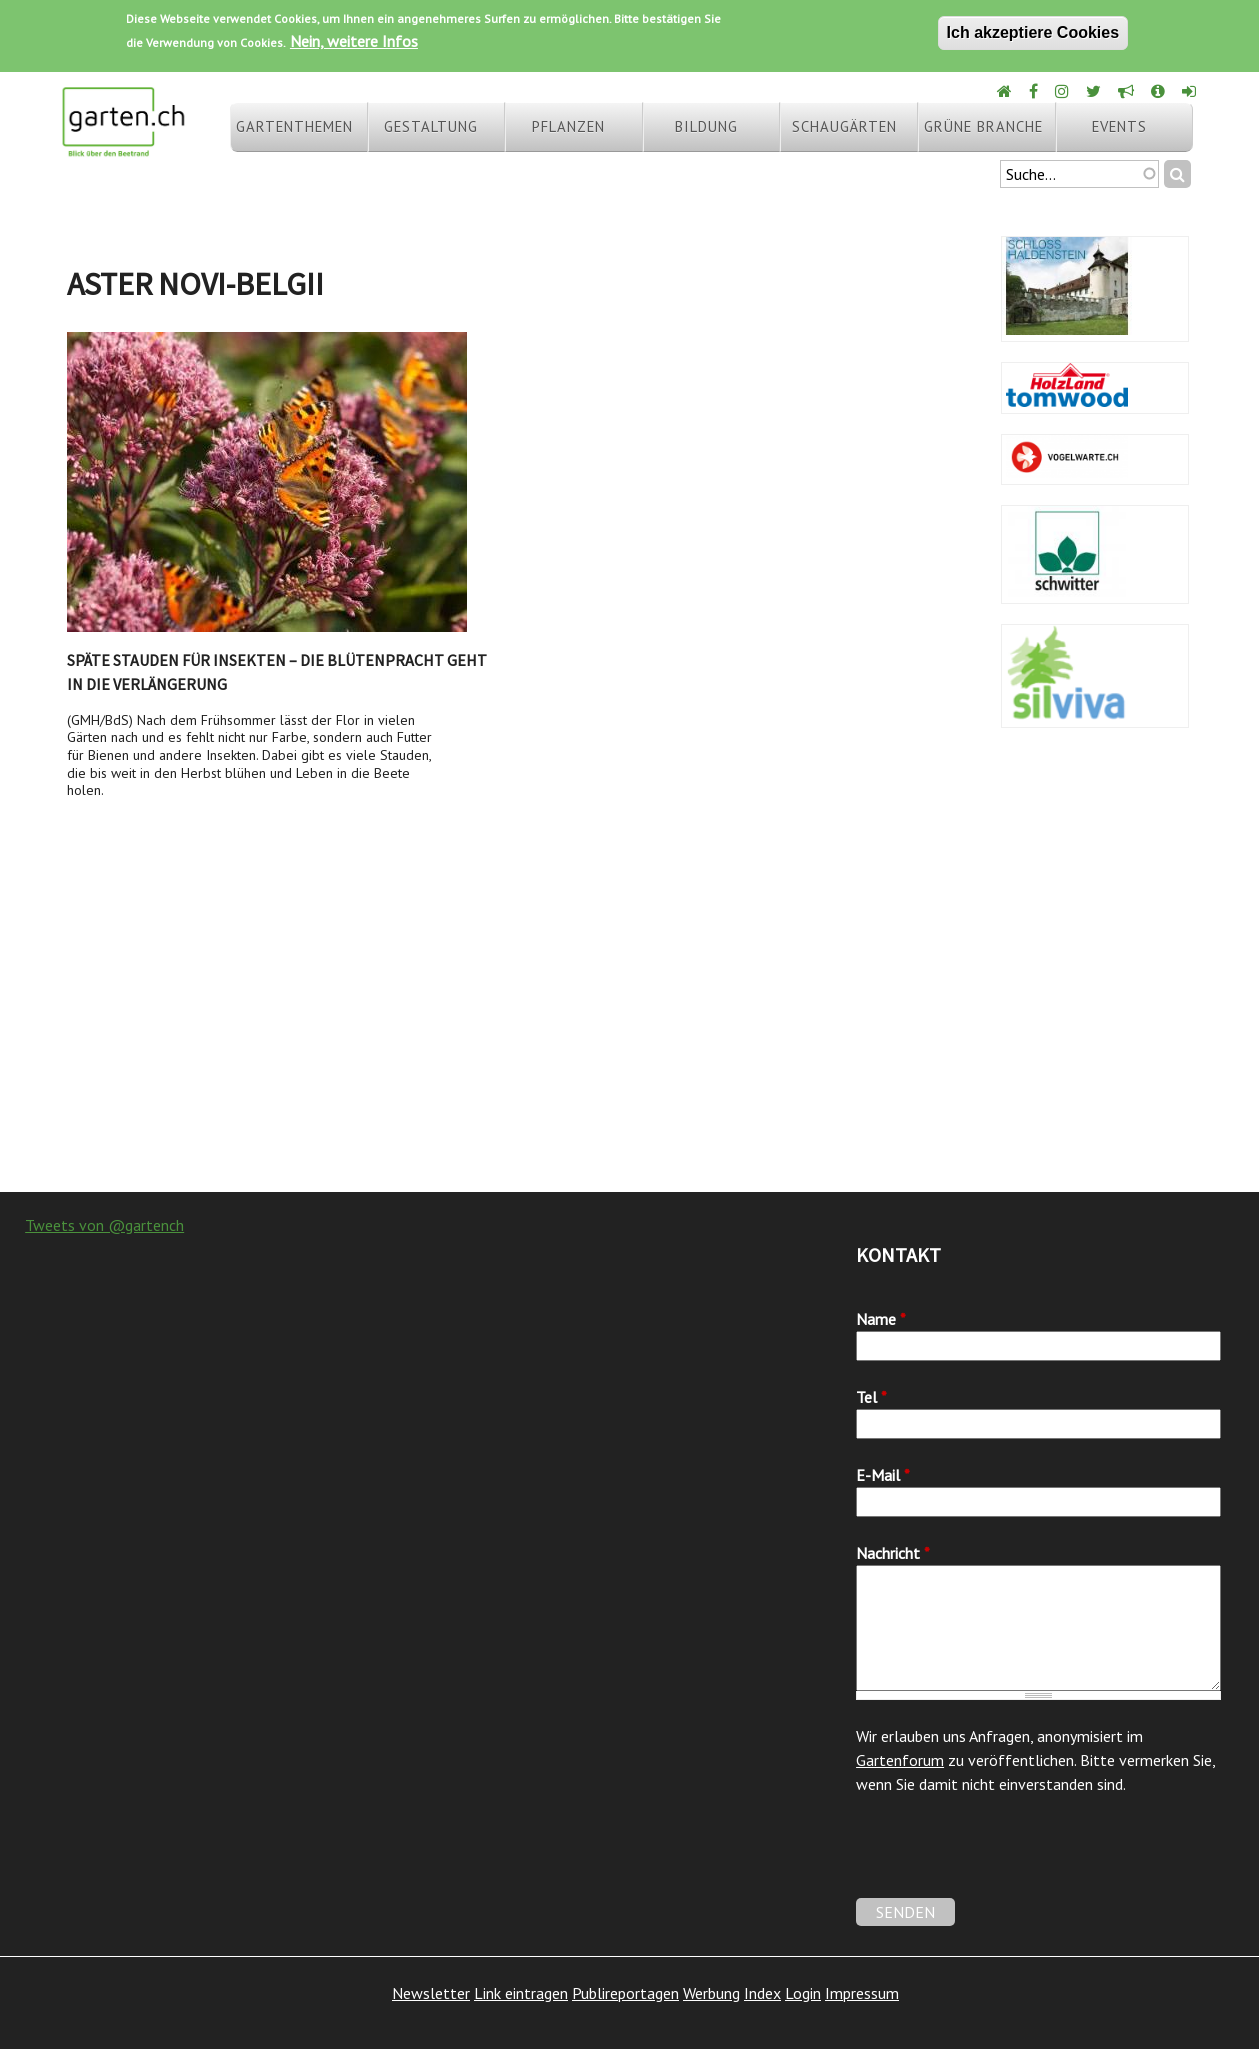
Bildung (706, 126)
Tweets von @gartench (104, 1225)
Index (762, 1993)
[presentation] (1008, 1859)
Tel (871, 1397)
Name (881, 1319)
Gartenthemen (294, 126)
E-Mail (883, 1475)
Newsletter (431, 1993)
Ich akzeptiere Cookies (1033, 32)
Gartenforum (900, 1760)
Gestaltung (431, 126)
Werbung (711, 1993)
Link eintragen (521, 1993)
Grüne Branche (983, 126)
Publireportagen (625, 1993)
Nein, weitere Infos (354, 41)
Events (1119, 126)
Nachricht (893, 1553)
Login (803, 1993)
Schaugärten (844, 126)
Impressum (862, 1993)
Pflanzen (568, 126)
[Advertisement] (629, 1032)
